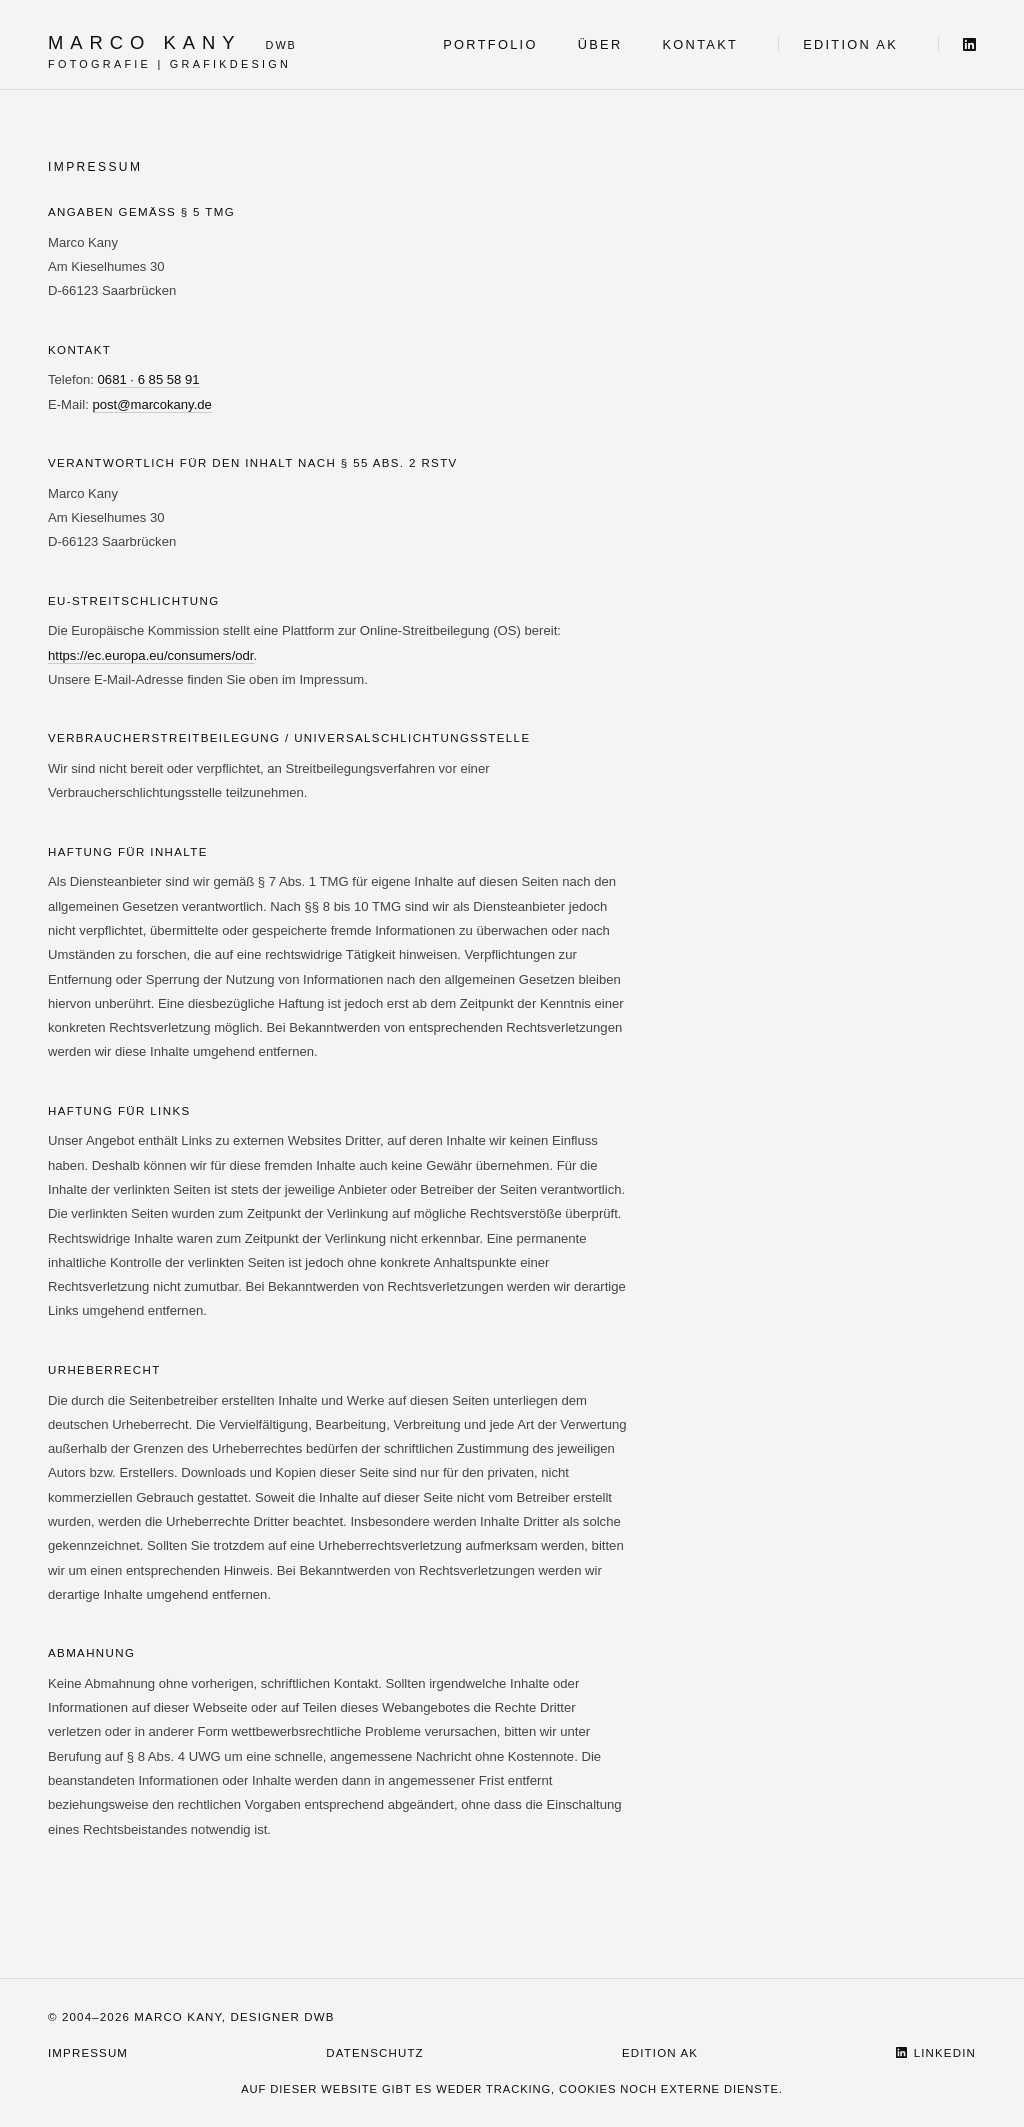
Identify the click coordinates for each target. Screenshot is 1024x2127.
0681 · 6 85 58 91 (149, 379)
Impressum (88, 2053)
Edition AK (850, 44)
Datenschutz (375, 2053)
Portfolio (490, 44)
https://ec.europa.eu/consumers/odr (151, 655)
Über (600, 44)
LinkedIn (936, 2053)
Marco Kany (145, 42)
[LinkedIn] (957, 44)
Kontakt (701, 44)
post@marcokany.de (151, 404)
